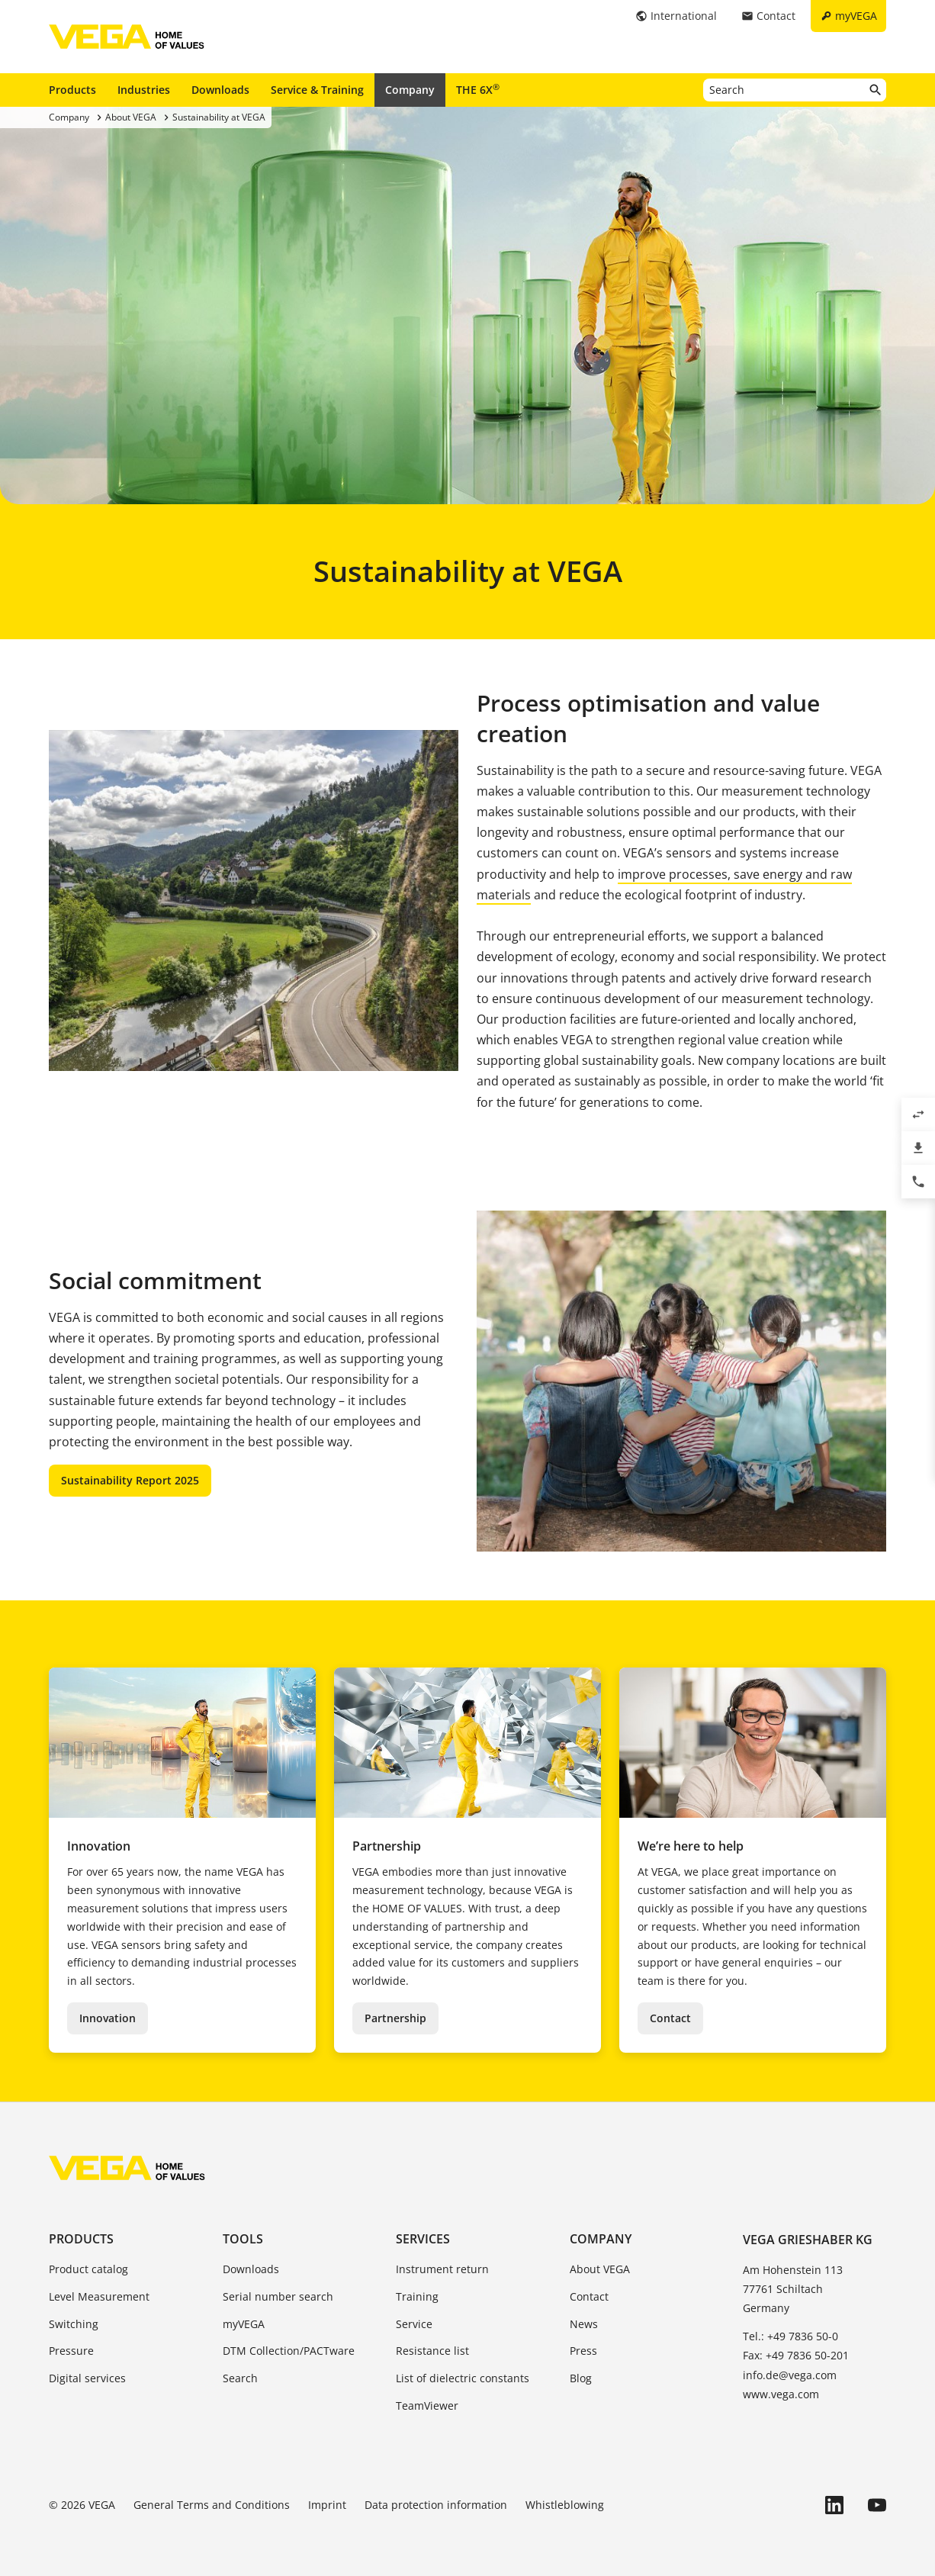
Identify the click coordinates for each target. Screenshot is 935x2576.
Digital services (87, 2378)
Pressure (71, 2350)
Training (417, 2296)
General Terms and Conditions (211, 2504)
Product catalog (88, 2269)
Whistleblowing (564, 2504)
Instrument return (442, 2269)
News (584, 2324)
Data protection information (436, 2504)
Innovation (107, 2018)
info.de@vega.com (790, 2375)
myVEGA (244, 2324)
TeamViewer (427, 2405)
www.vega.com (781, 2394)
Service (414, 2324)
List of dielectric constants (462, 2378)
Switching (73, 2324)
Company (410, 89)
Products (72, 89)
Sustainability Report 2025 (130, 1480)
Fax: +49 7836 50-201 (796, 2355)
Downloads (220, 89)
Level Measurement (99, 2296)
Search (240, 2378)
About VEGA (600, 2269)
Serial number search (278, 2296)
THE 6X (478, 89)
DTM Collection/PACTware (289, 2350)
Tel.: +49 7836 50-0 (790, 2336)
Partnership (395, 2018)
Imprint (327, 2504)
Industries (143, 89)
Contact (670, 2018)
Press (583, 2350)
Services (423, 2238)
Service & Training (317, 89)
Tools (243, 2238)
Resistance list (432, 2350)
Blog (581, 2378)
